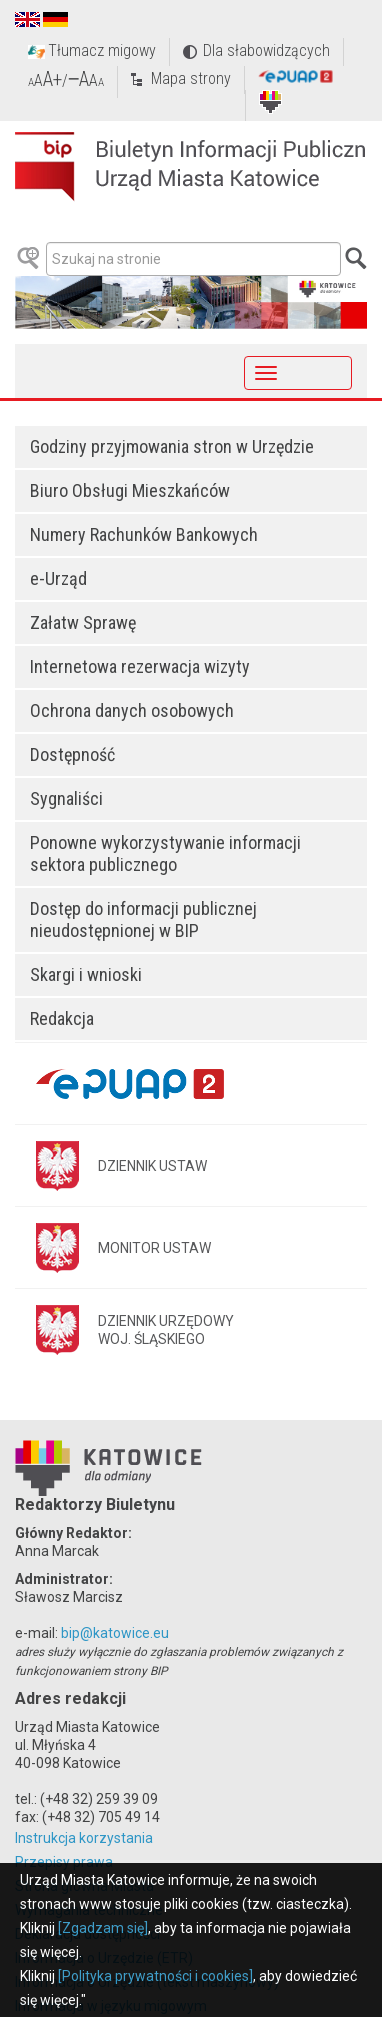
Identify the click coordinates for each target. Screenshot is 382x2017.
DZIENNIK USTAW (152, 1166)
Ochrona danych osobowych (132, 710)
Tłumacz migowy (102, 50)
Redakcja (62, 1018)
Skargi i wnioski (86, 974)
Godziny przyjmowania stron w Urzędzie (172, 446)
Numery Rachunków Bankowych (144, 534)
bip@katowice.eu (115, 1633)
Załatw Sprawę (83, 622)
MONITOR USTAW (154, 1248)
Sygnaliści (66, 798)
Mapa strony (191, 78)
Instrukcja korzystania (84, 1838)
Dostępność (72, 754)
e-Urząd (58, 578)
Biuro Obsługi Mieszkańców (130, 490)
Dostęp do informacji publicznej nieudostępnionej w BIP (143, 919)
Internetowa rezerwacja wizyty (140, 666)
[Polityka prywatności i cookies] (155, 1976)
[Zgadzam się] (103, 1928)
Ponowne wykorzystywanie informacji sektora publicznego (165, 853)
